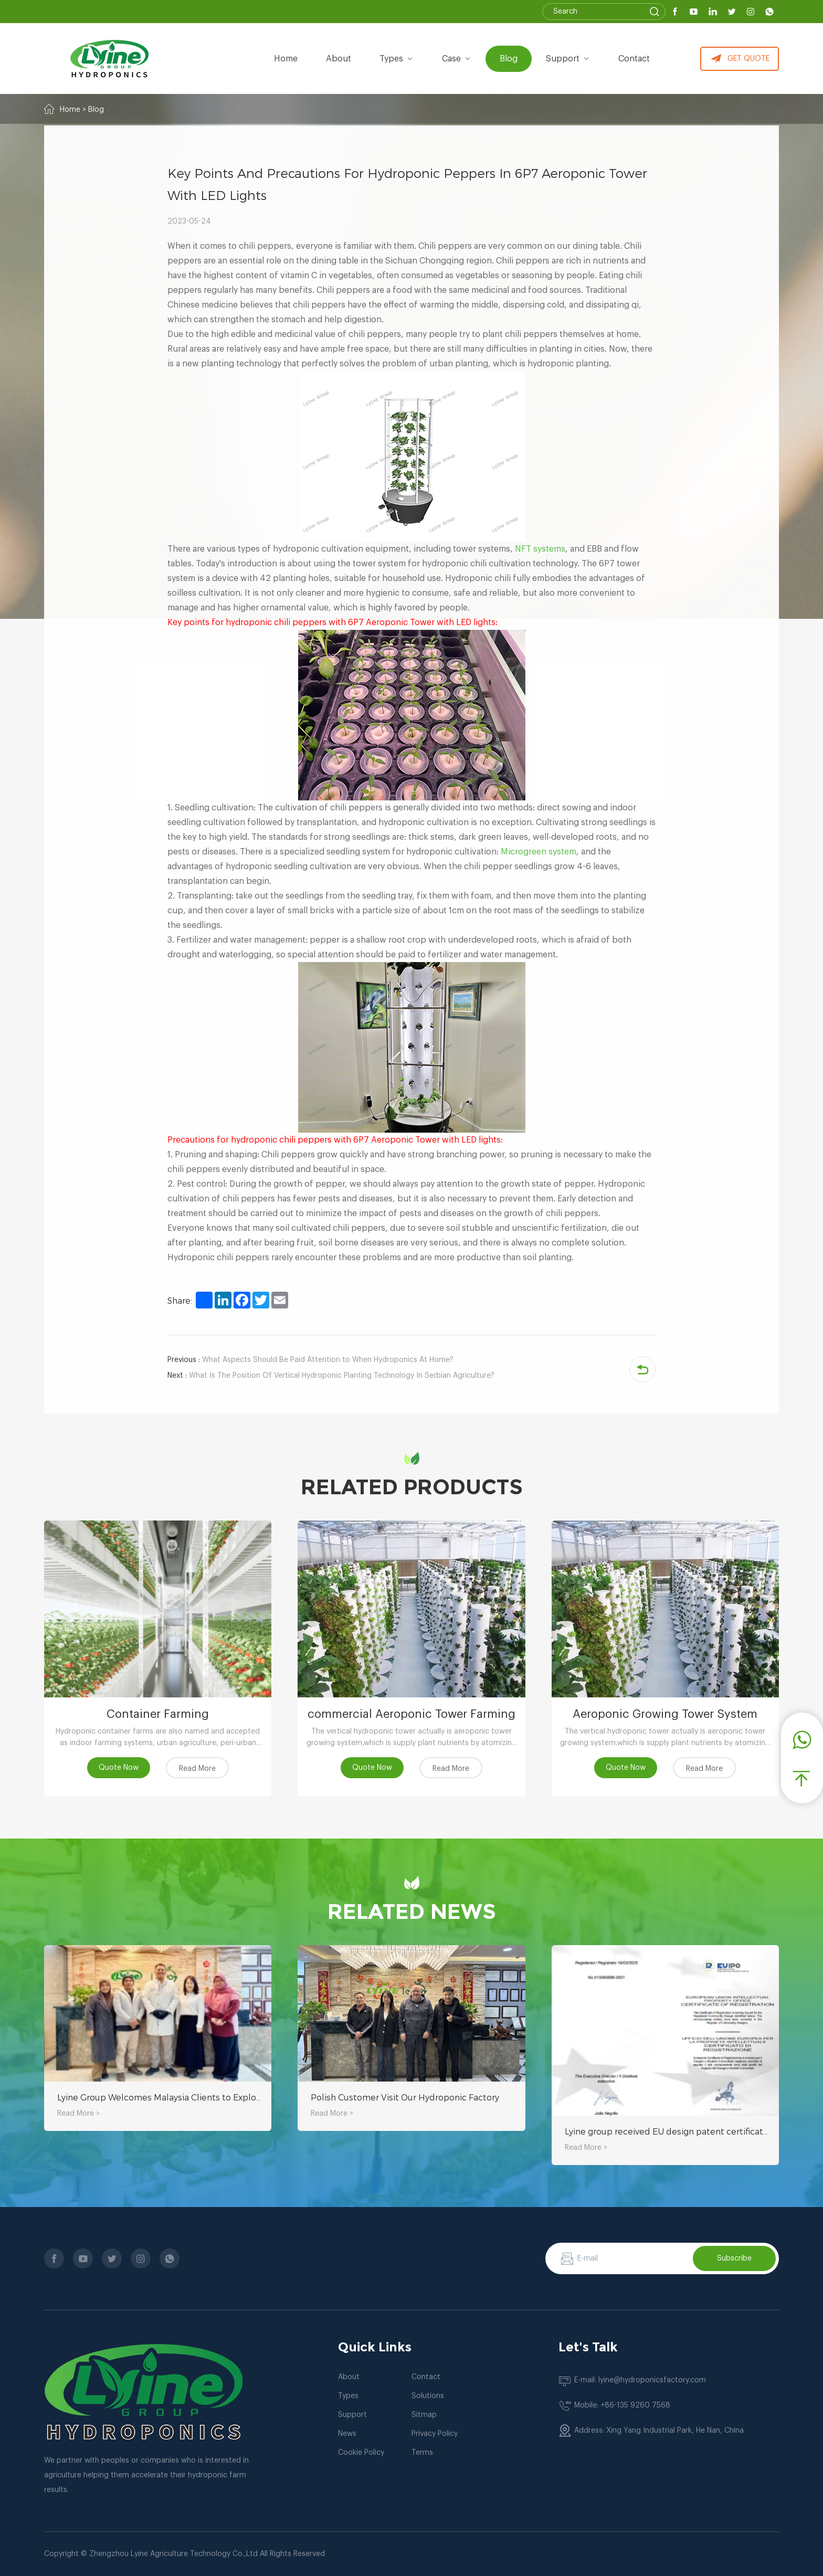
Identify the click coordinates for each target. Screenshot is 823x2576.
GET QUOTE (739, 59)
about (338, 59)
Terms (422, 2452)
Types (348, 2396)
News (347, 2433)
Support (568, 59)
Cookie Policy (361, 2452)
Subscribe (734, 2258)
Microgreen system (538, 852)
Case (456, 59)
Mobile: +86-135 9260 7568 (622, 2405)
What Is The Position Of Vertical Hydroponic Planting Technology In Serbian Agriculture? (330, 1375)
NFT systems (540, 549)
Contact (634, 59)
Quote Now (119, 1767)
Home (286, 59)
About (349, 2377)
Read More (197, 1768)
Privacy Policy (435, 2433)
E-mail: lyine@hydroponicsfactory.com (640, 2380)
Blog (509, 59)
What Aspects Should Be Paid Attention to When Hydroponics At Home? (310, 1360)
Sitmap (424, 2415)
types (396, 59)
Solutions (428, 2396)
